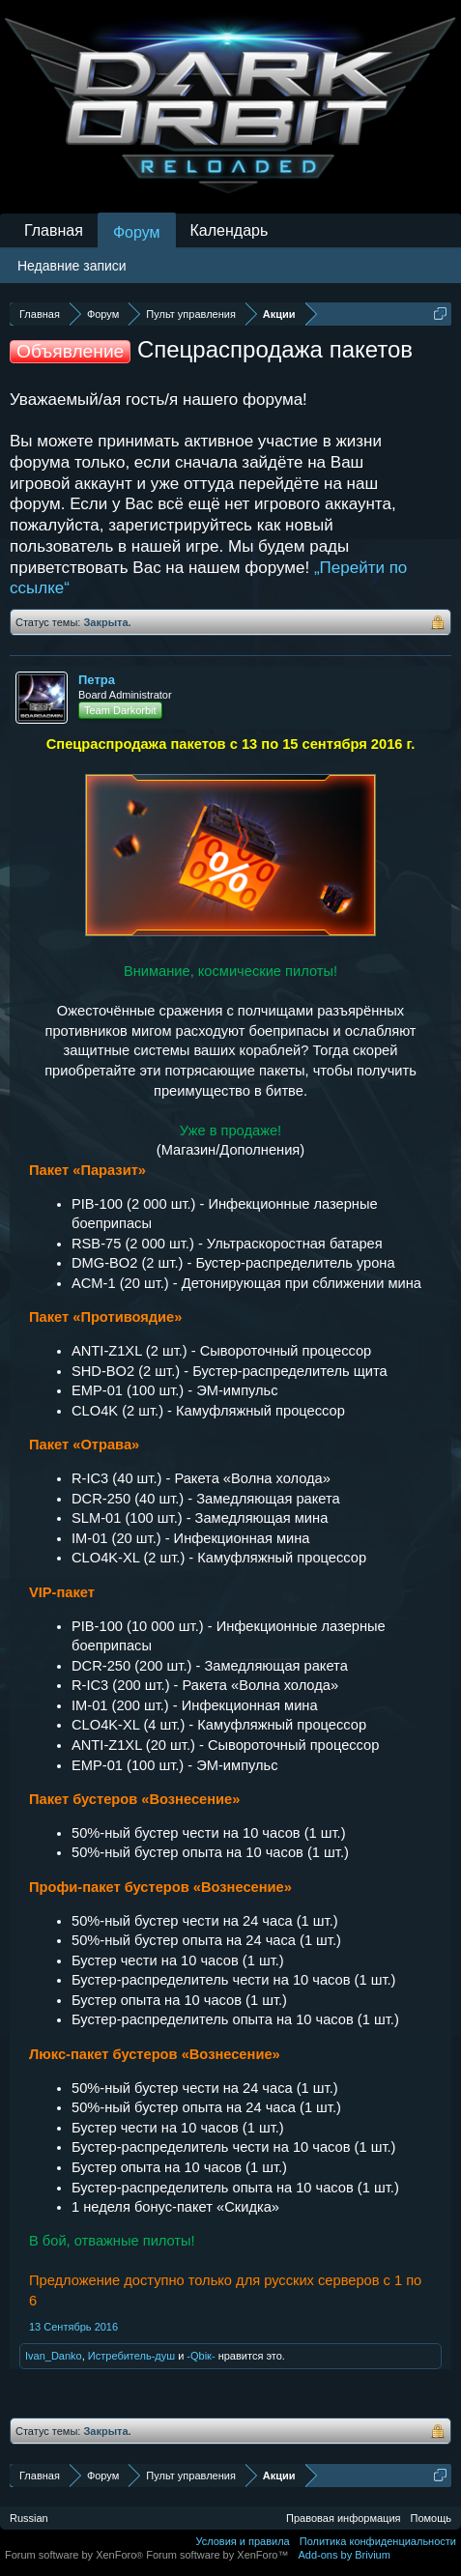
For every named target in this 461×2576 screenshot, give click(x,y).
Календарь (229, 230)
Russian (29, 2518)
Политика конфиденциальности (378, 2541)
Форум (136, 232)
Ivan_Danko (53, 2355)
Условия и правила (242, 2541)
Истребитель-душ (131, 2355)
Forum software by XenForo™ (217, 2555)
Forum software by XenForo (75, 2555)
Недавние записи (72, 265)
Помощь (431, 2518)
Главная (53, 230)
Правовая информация (343, 2518)
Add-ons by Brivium (344, 2555)
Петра (96, 680)
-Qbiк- (201, 2355)
